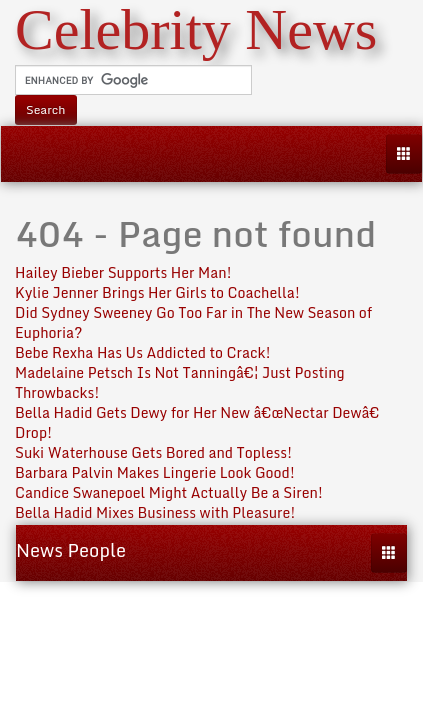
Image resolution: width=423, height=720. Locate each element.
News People (71, 550)
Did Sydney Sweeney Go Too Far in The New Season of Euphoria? (193, 322)
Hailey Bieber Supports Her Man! (123, 272)
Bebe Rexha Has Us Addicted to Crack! (143, 352)
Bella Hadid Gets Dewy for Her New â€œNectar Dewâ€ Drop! (201, 422)
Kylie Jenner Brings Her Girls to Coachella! (157, 292)
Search (46, 109)
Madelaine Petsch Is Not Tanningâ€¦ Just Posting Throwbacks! (180, 382)
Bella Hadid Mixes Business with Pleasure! (155, 512)
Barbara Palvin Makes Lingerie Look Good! (155, 472)
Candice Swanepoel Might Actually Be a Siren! (169, 492)
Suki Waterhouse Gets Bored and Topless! (153, 452)
